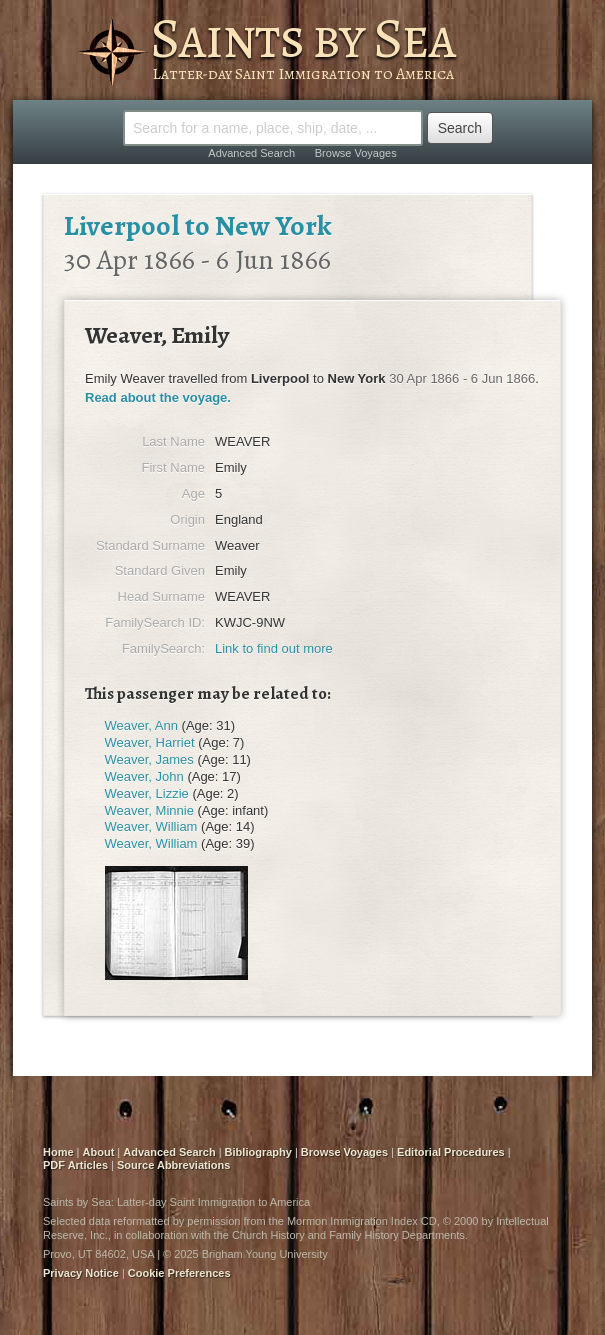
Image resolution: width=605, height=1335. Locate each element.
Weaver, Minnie (149, 810)
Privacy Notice (81, 1273)
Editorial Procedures (451, 1152)
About (99, 1152)
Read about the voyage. (158, 397)
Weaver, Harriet (150, 742)
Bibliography (258, 1152)
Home (58, 1152)
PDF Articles (75, 1165)
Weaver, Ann (141, 725)
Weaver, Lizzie (147, 793)
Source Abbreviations (173, 1165)
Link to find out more (274, 648)
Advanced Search (251, 153)
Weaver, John (144, 776)
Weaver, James (149, 759)
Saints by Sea (302, 38)
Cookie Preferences (179, 1273)
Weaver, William (151, 826)
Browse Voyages (356, 153)
